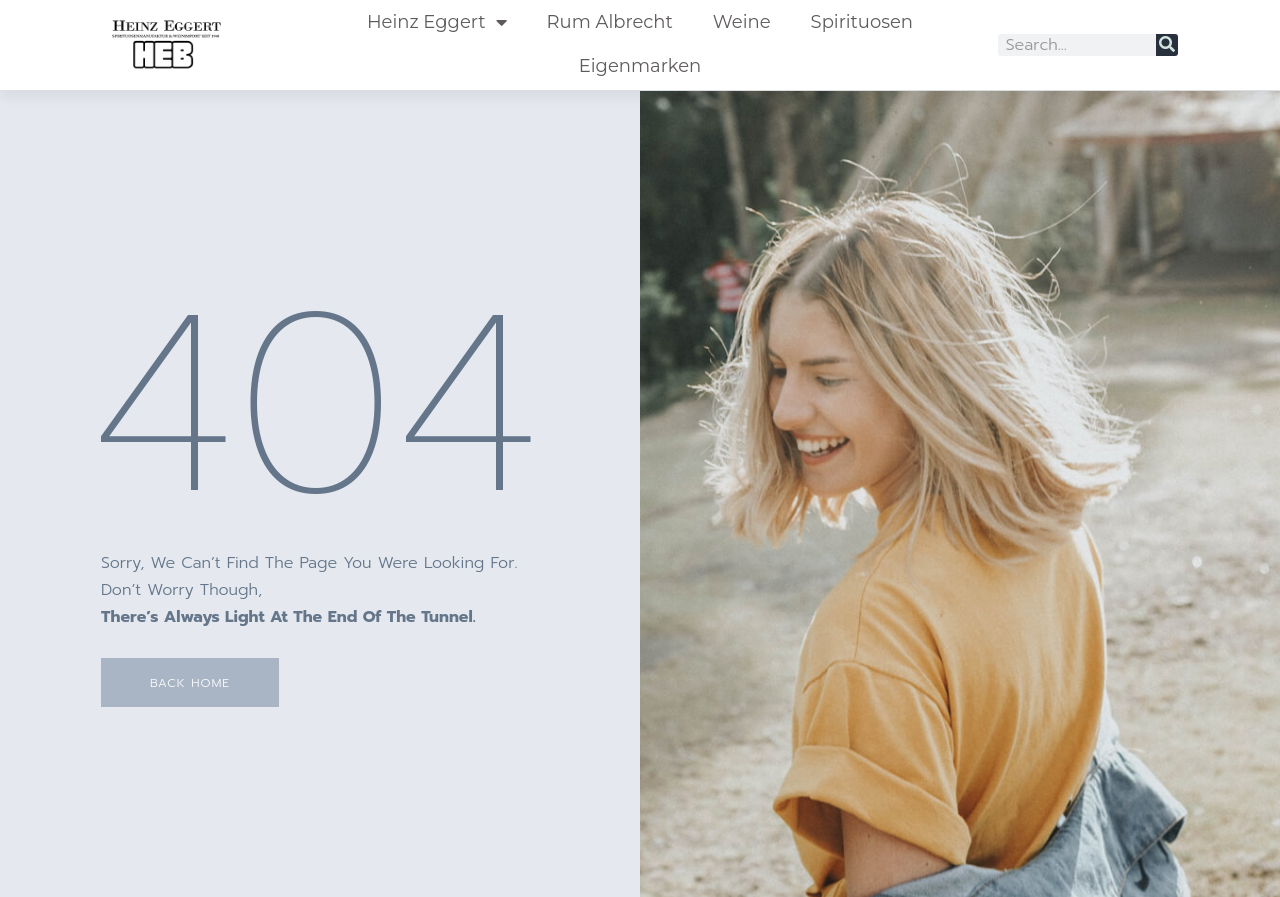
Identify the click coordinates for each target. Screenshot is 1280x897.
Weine (742, 22)
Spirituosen (862, 22)
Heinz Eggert (437, 22)
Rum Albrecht (610, 22)
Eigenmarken (640, 66)
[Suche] (1167, 45)
